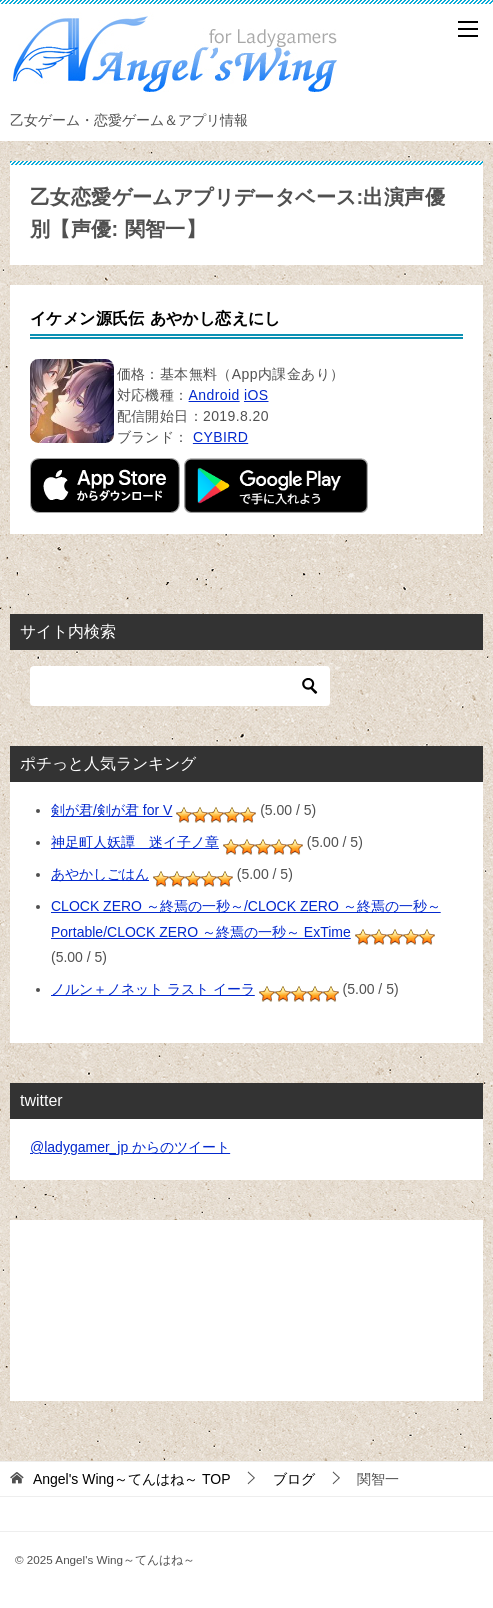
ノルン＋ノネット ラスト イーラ (153, 989)
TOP (132, 1479)
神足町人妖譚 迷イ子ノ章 (135, 842)
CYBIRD (220, 437)
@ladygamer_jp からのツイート (130, 1147)
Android (214, 395)
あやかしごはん (100, 874)
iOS (256, 395)
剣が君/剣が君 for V (111, 810)
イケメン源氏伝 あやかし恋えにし (155, 318)
